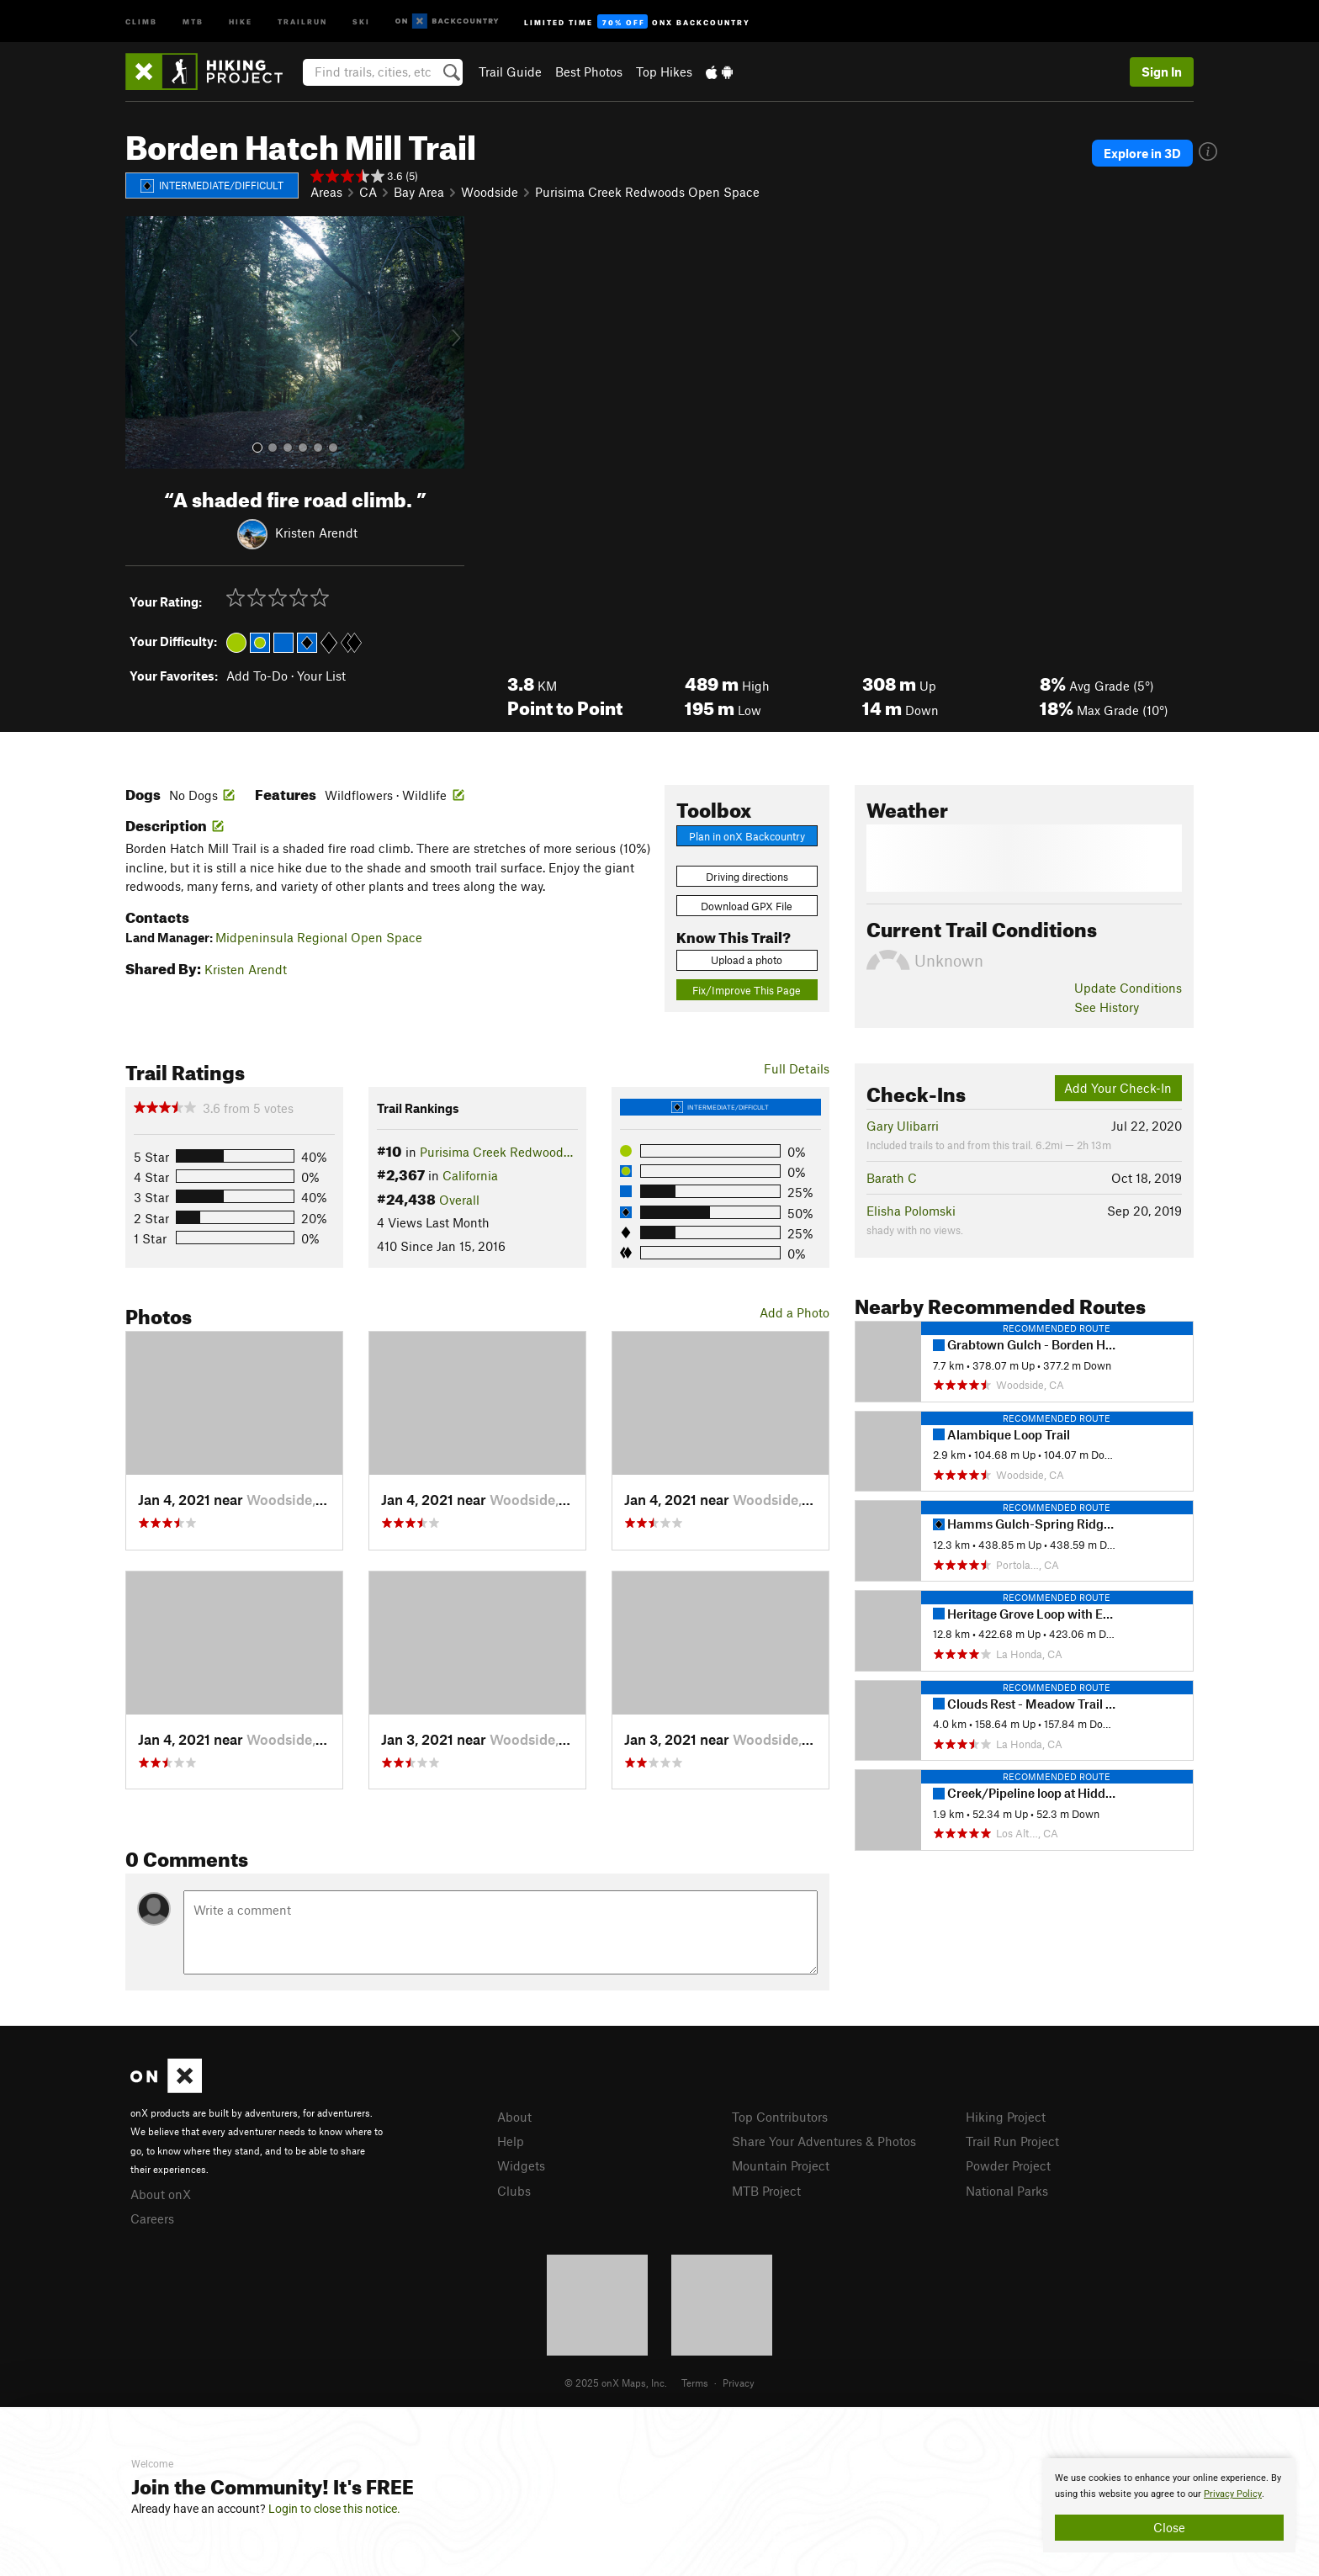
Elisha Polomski (911, 1210)
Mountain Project (780, 2165)
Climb (141, 20)
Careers (152, 2218)
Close (1169, 2527)
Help (510, 2141)
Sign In (1162, 71)
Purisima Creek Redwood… (496, 1151)
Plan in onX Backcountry (747, 836)
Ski (361, 20)
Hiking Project (1006, 2116)
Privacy (739, 2382)
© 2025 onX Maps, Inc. (615, 2382)
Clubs (514, 2190)
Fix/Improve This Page (746, 990)
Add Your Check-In (1118, 1087)
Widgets (521, 2165)
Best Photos (588, 71)
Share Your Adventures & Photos (824, 2141)
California (470, 1175)
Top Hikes (664, 71)
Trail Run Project (1012, 2141)
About (514, 2116)
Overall (459, 1199)
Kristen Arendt (316, 531)
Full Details (796, 1068)
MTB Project (766, 2190)
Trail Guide (510, 71)
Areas (326, 191)
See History (1106, 1007)
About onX (160, 2194)
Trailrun (302, 20)
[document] (1169, 2505)
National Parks (1007, 2190)
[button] (142, 342)
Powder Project (1008, 2165)
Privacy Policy (1233, 2494)
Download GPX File (746, 906)
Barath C (891, 1177)
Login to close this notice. (334, 2508)
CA (368, 191)
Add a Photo (794, 1312)
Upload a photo (746, 960)
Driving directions (747, 876)
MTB (193, 20)
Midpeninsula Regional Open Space (318, 937)
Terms (694, 2382)
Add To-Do (257, 675)
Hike (240, 20)
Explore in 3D (1142, 153)
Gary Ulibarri (902, 1125)
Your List (321, 675)
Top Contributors (780, 2116)
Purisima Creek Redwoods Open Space (647, 191)
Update (1128, 987)
